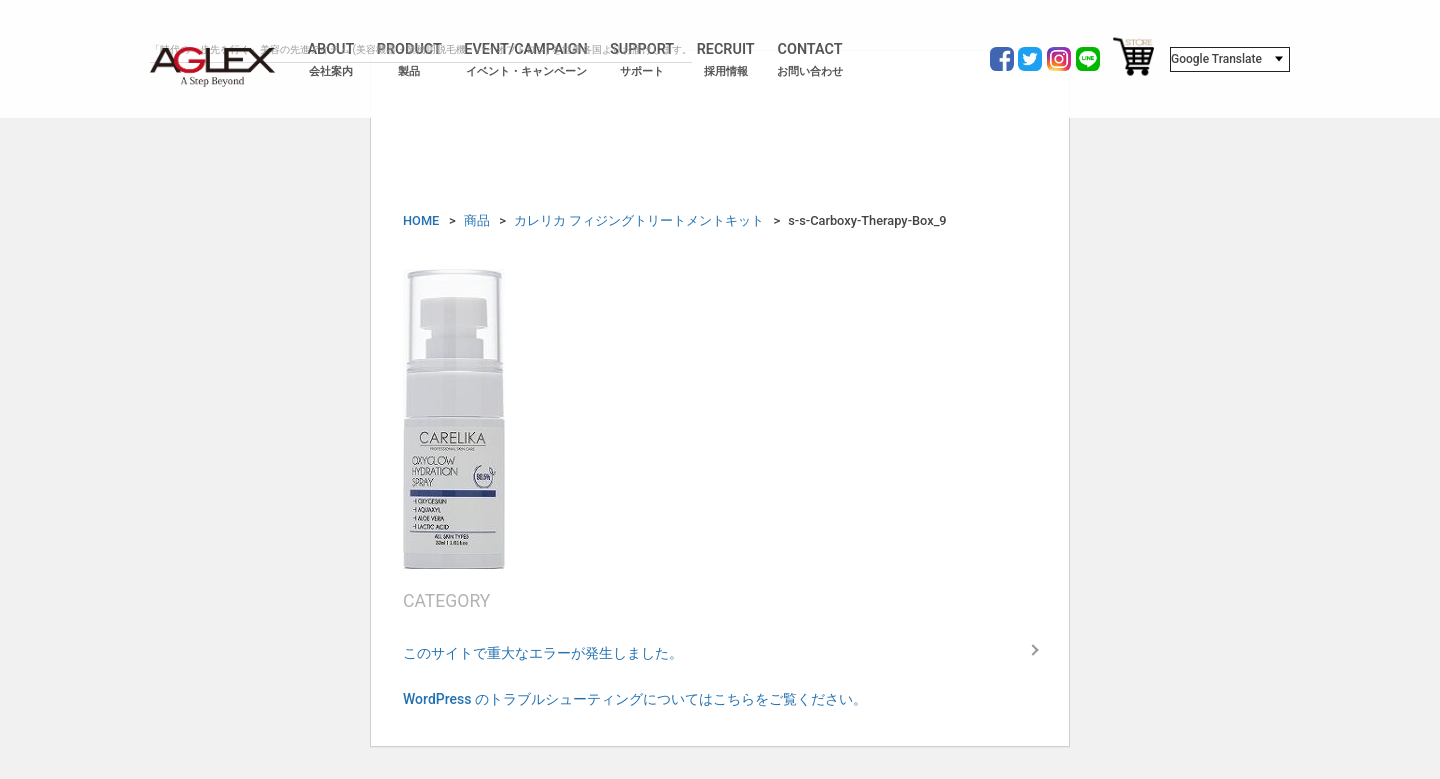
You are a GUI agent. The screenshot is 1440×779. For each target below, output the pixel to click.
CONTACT (810, 60)
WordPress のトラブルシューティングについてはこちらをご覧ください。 (635, 699)
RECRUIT (726, 60)
